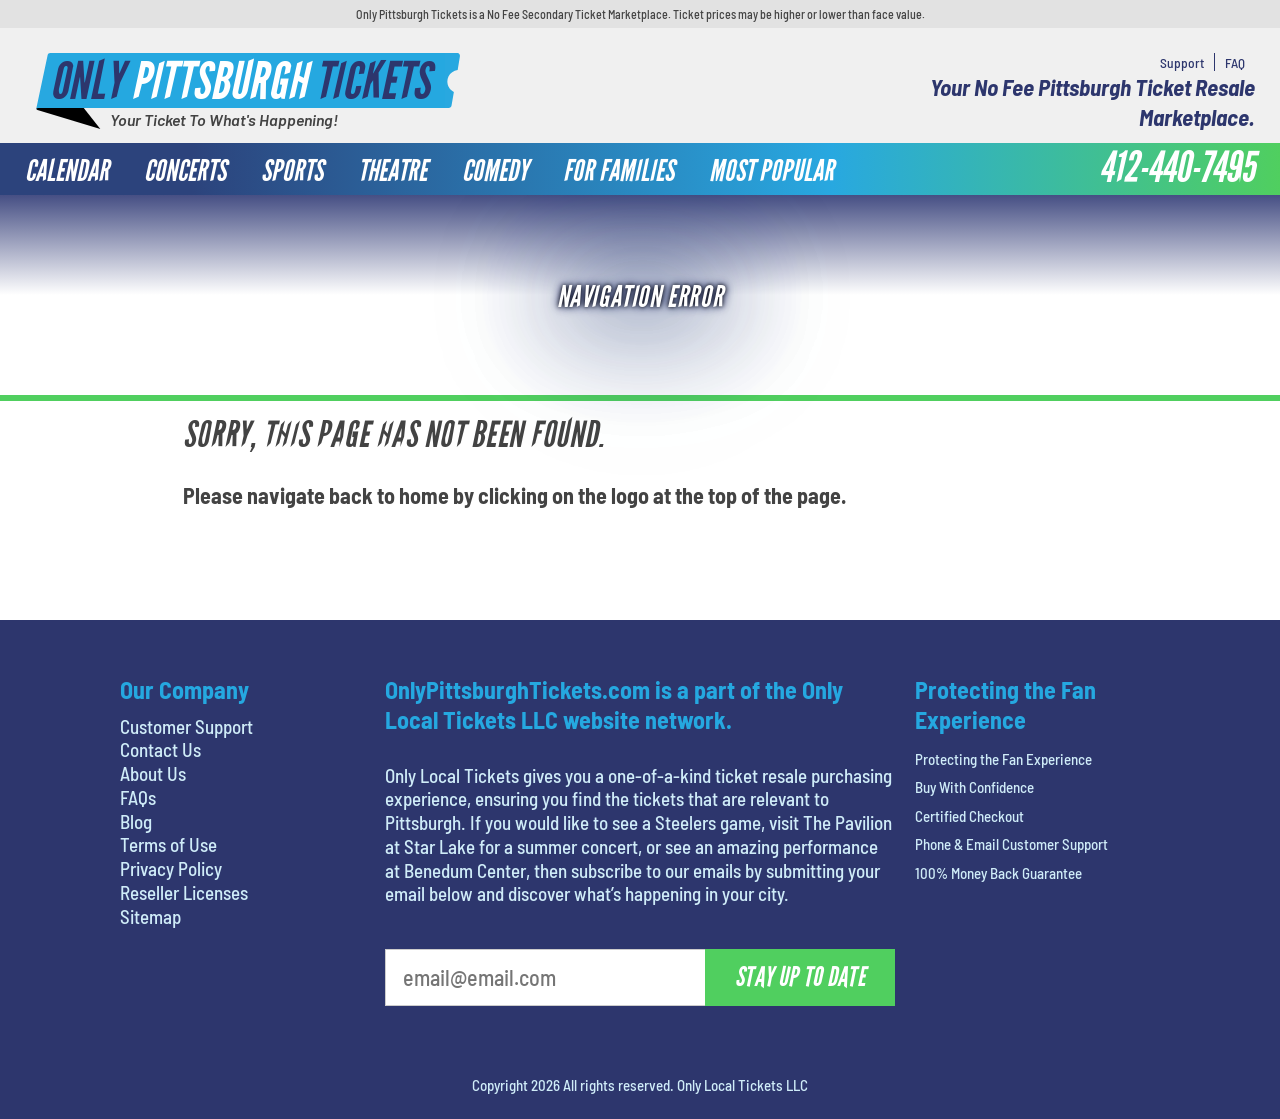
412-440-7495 (1177, 168)
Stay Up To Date (800, 977)
